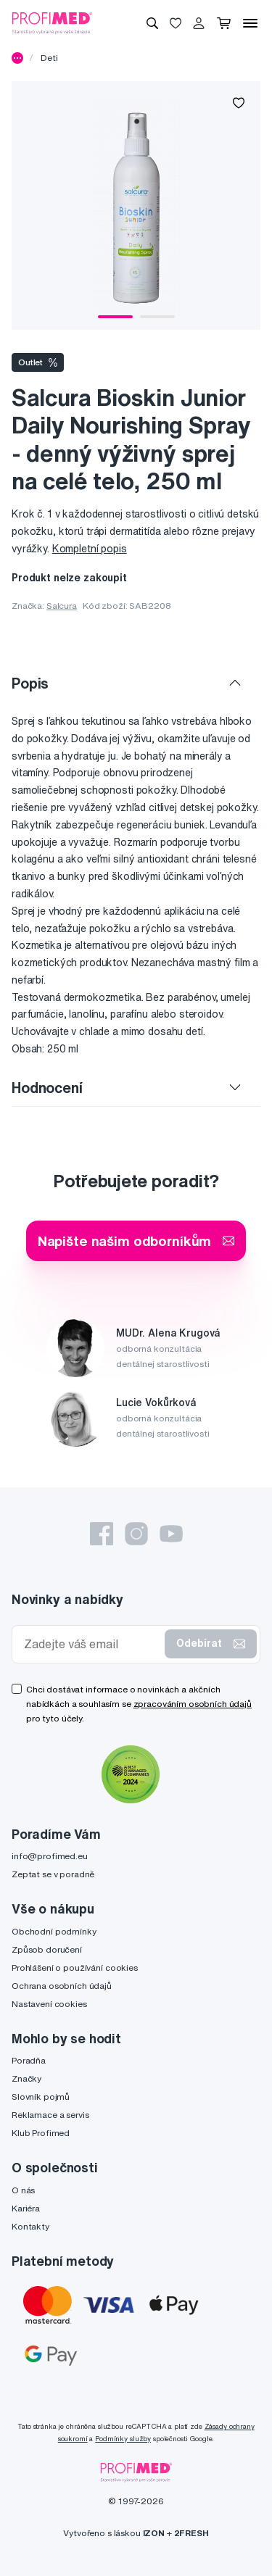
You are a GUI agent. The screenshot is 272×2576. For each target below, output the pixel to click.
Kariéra (26, 2208)
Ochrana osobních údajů (62, 1985)
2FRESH (191, 2533)
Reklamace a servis (50, 2114)
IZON (154, 2533)
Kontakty (30, 2226)
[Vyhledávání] (152, 23)
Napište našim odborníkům (136, 1240)
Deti (49, 57)
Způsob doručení (47, 1949)
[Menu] (250, 23)
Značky (26, 2078)
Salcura (61, 605)
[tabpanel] (136, 205)
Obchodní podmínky (54, 1931)
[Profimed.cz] (52, 22)
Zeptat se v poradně (53, 1874)
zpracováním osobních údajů (192, 1703)
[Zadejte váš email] (91, 1644)
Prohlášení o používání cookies (75, 1967)
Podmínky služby (123, 2438)
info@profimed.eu (50, 1856)
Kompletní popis (89, 549)
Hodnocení (47, 1087)
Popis (30, 683)
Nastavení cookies (49, 2003)
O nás (23, 2190)
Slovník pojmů (41, 2096)
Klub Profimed (41, 2132)
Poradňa (29, 2060)
